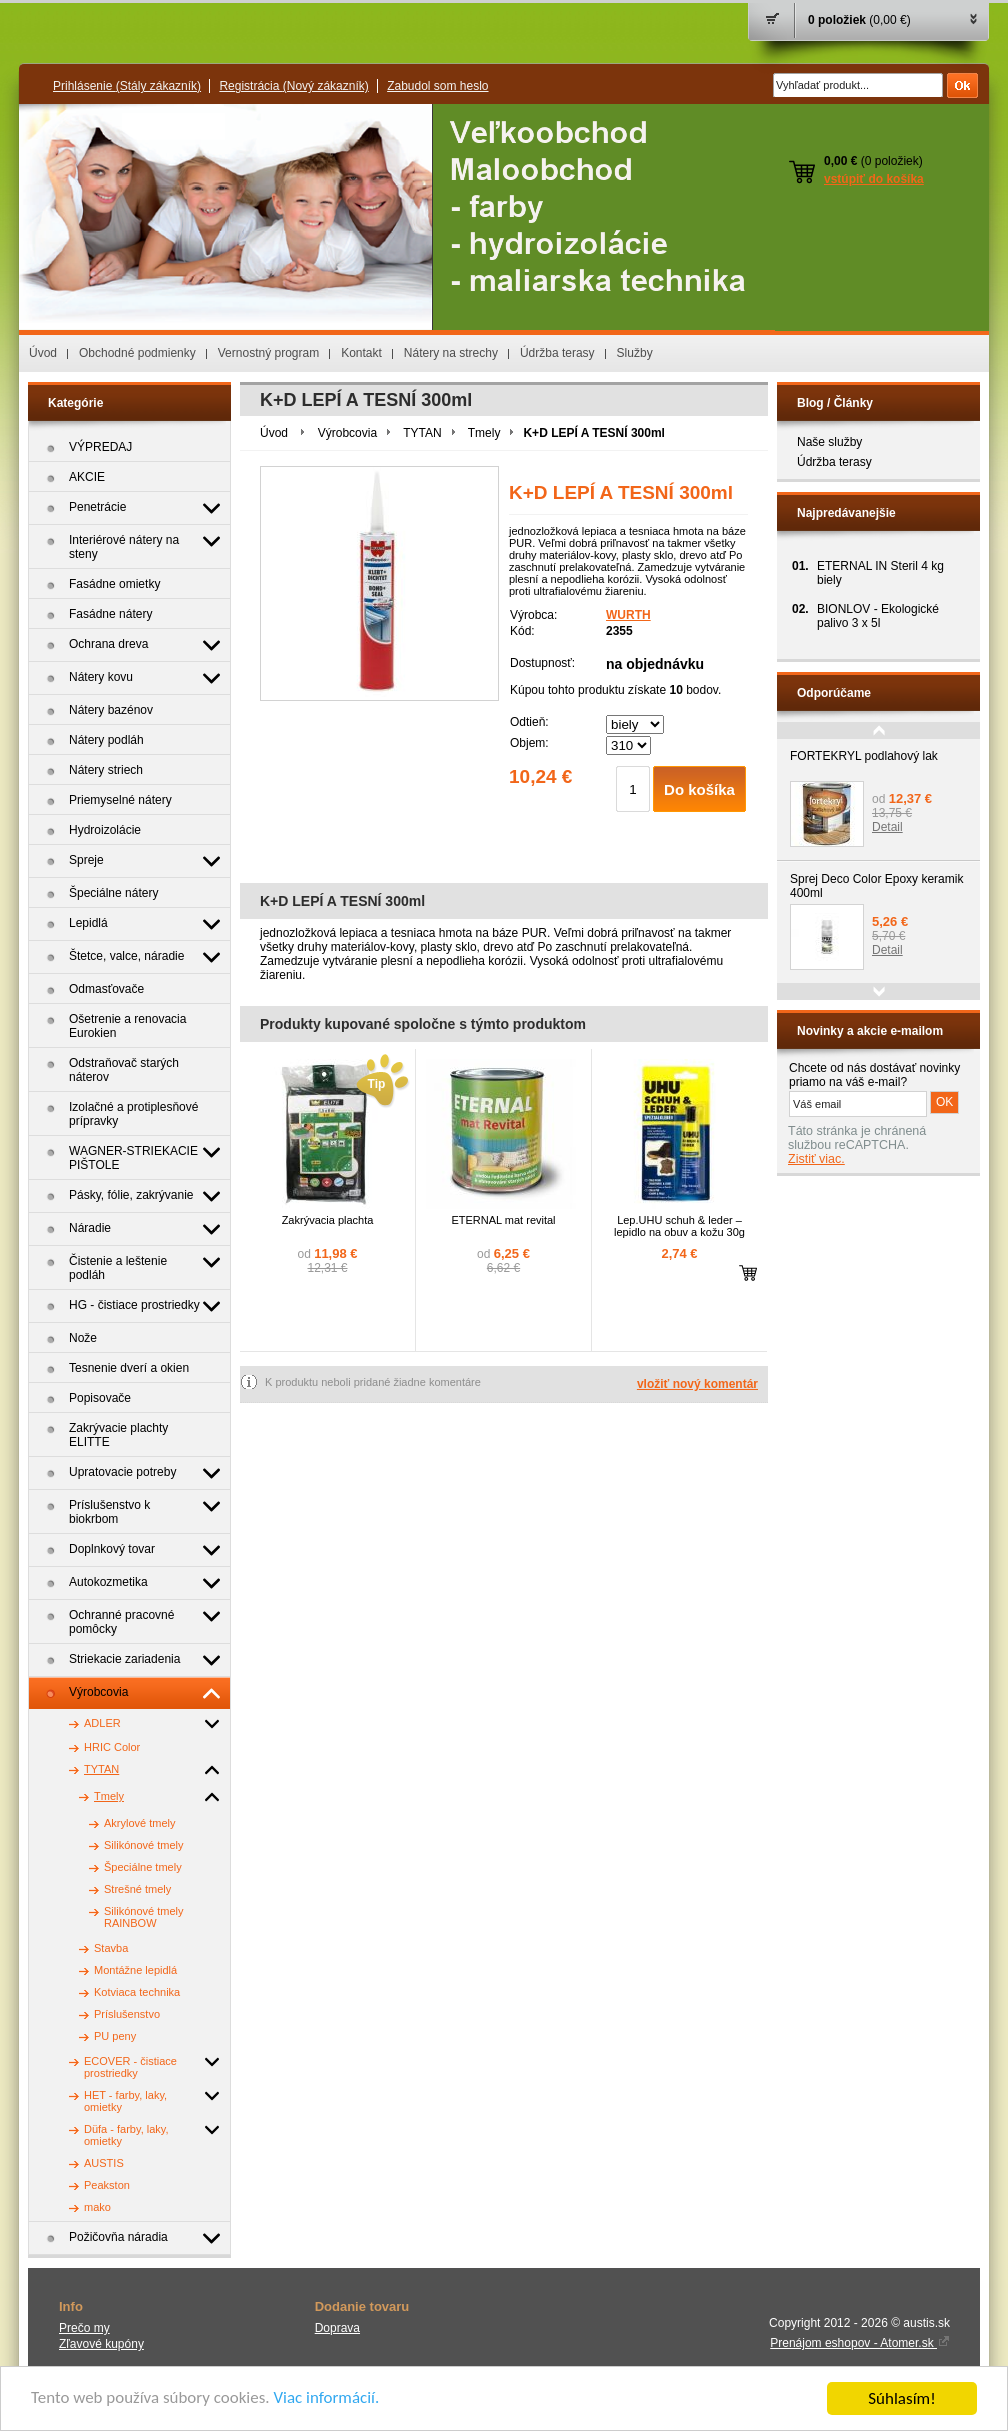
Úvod (43, 353)
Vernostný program (268, 353)
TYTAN (422, 433)
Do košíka (699, 789)
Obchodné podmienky (137, 353)
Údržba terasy (557, 353)
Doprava (337, 2328)
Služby (635, 353)
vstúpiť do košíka (874, 179)
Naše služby (829, 442)
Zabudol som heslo (437, 86)
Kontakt (361, 353)
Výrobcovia (347, 433)
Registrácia (293, 86)
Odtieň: (529, 722)
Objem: (529, 743)
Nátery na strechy (451, 353)
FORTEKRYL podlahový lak (864, 756)
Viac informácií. (327, 2399)
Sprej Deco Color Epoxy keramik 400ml (876, 886)
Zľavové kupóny (101, 2344)
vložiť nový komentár (697, 1384)
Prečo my (84, 2328)
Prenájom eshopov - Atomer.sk (860, 2343)
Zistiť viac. (816, 1159)
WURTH (628, 615)
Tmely (484, 433)
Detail (887, 827)
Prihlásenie (127, 86)
